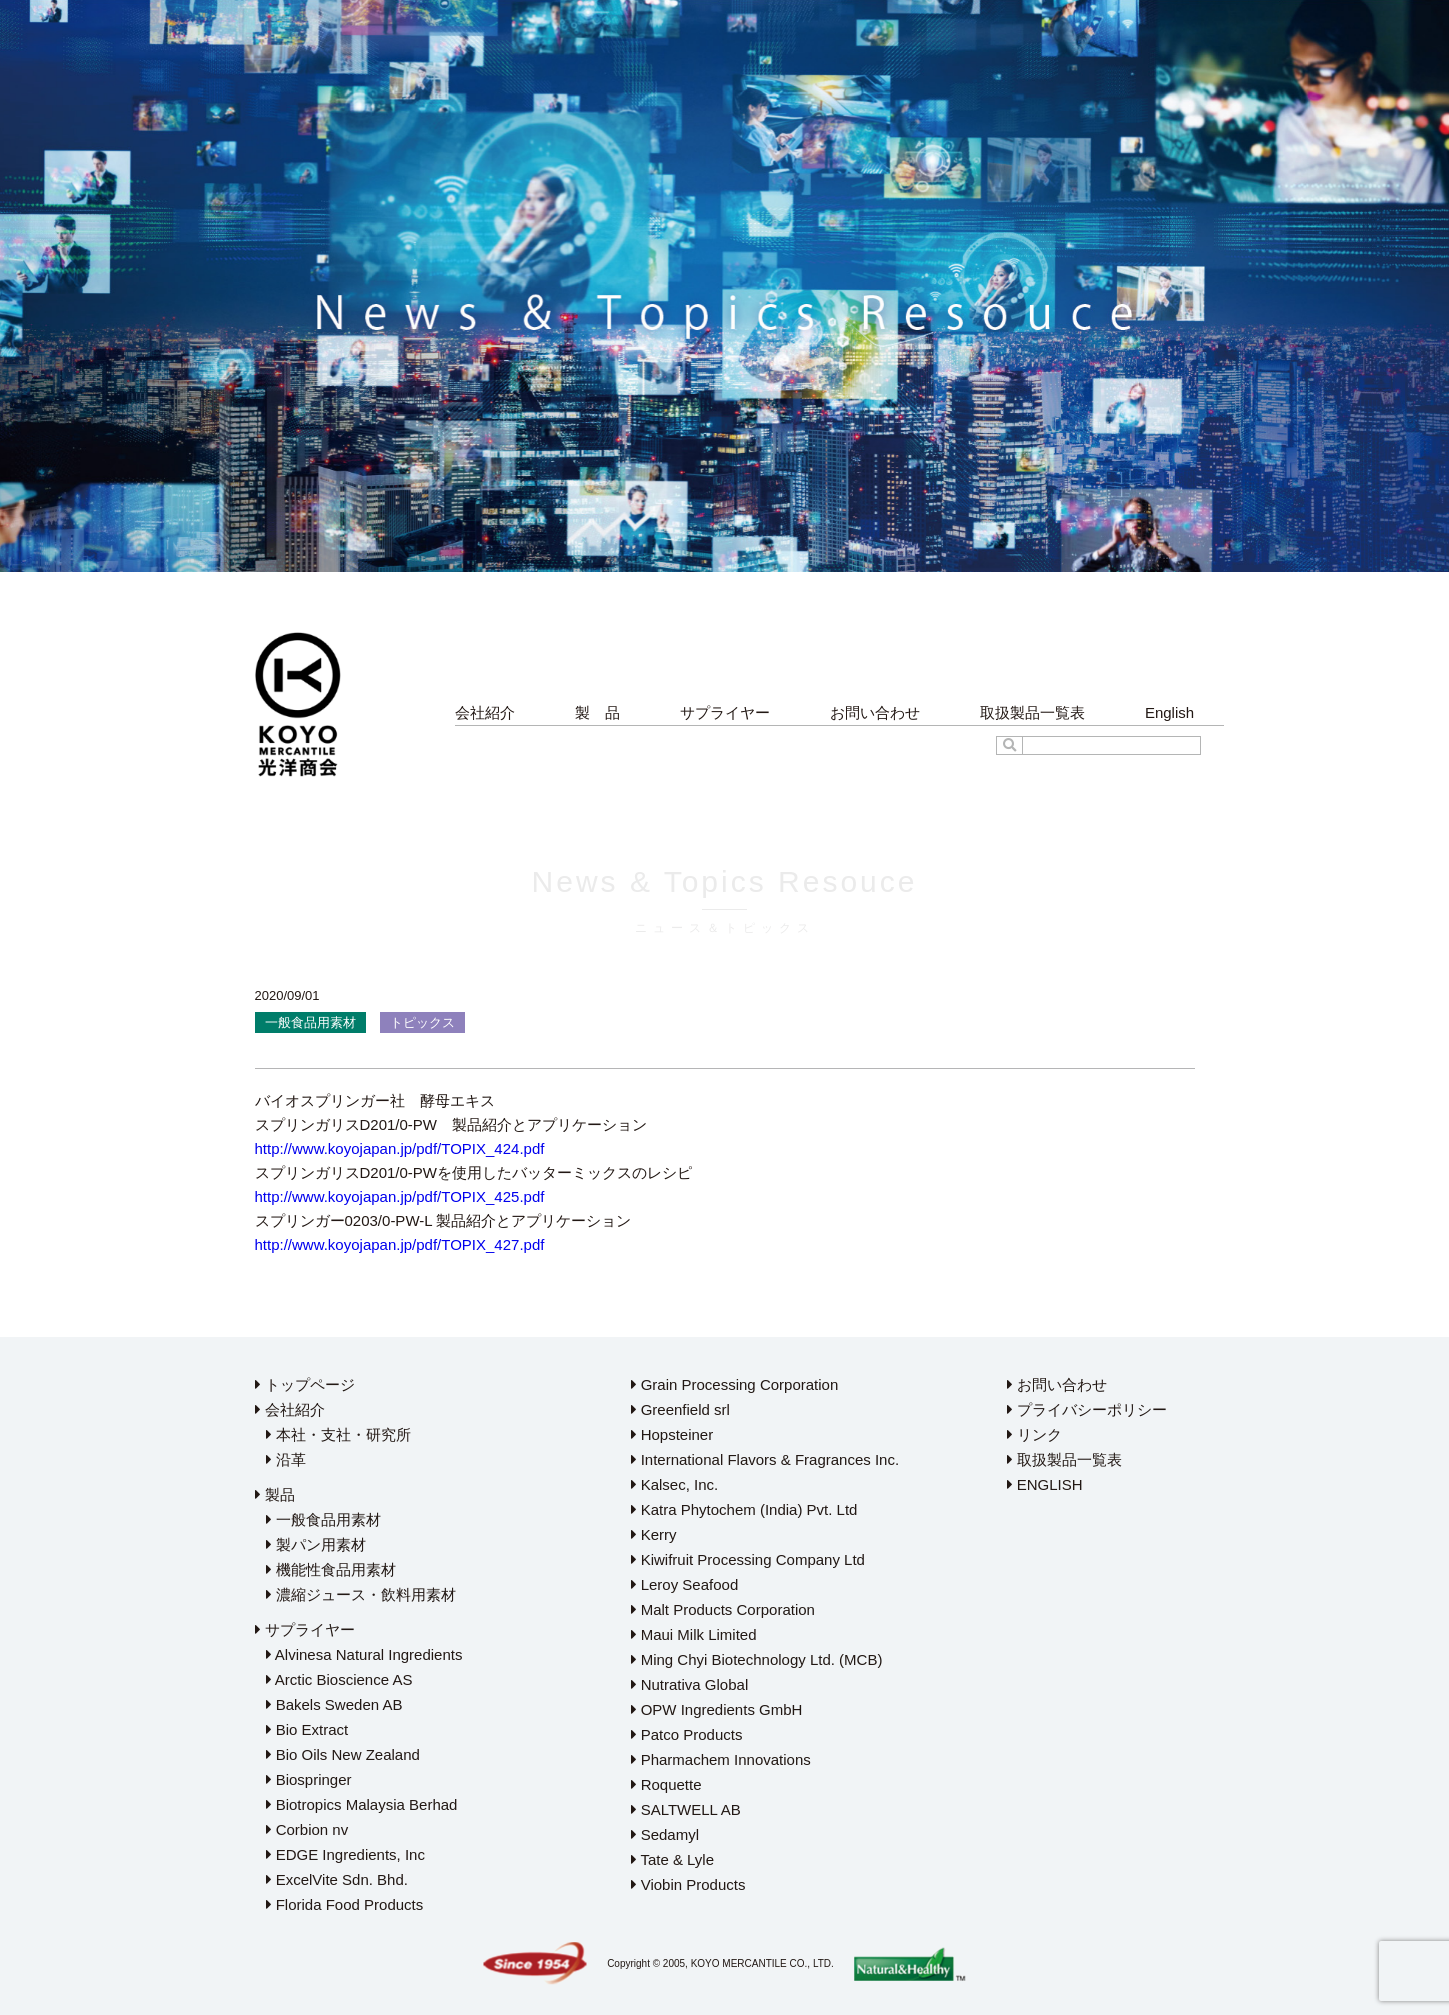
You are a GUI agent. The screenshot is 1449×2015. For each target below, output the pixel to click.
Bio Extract (307, 1729)
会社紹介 (485, 712)
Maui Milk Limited (694, 1634)
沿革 (286, 1459)
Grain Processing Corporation (735, 1384)
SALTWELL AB (686, 1809)
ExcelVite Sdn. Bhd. (337, 1879)
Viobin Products (688, 1884)
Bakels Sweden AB (334, 1704)
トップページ (305, 1384)
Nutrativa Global (690, 1684)
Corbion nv (307, 1829)
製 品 (597, 712)
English (1169, 712)
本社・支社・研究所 (338, 1434)
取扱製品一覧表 (1032, 712)
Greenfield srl (680, 1409)
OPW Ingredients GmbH (717, 1709)
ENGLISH (1045, 1484)
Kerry (654, 1534)
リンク (1034, 1434)
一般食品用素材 (323, 1519)
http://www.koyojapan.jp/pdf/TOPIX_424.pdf (400, 1148)
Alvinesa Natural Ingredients (364, 1654)
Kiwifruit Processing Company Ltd (748, 1559)
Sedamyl (665, 1834)
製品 (275, 1494)
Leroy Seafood (685, 1584)
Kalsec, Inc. (675, 1484)
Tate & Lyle (673, 1859)
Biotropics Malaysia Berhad (362, 1804)
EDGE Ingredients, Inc (345, 1854)
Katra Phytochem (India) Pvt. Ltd (744, 1509)
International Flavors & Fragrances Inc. (765, 1459)
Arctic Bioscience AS (339, 1679)
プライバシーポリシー (1087, 1409)
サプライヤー (725, 712)
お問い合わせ (875, 712)
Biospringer (309, 1779)
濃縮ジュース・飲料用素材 (361, 1594)
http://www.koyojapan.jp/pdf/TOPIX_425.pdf (400, 1196)
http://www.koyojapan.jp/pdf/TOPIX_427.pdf (400, 1244)
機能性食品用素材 (331, 1569)
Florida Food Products (345, 1904)
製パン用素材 (316, 1544)
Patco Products (687, 1734)
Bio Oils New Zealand (343, 1754)
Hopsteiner (672, 1434)
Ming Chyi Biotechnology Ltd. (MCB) (757, 1659)
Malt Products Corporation (723, 1609)
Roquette (666, 1784)
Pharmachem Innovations (721, 1759)
